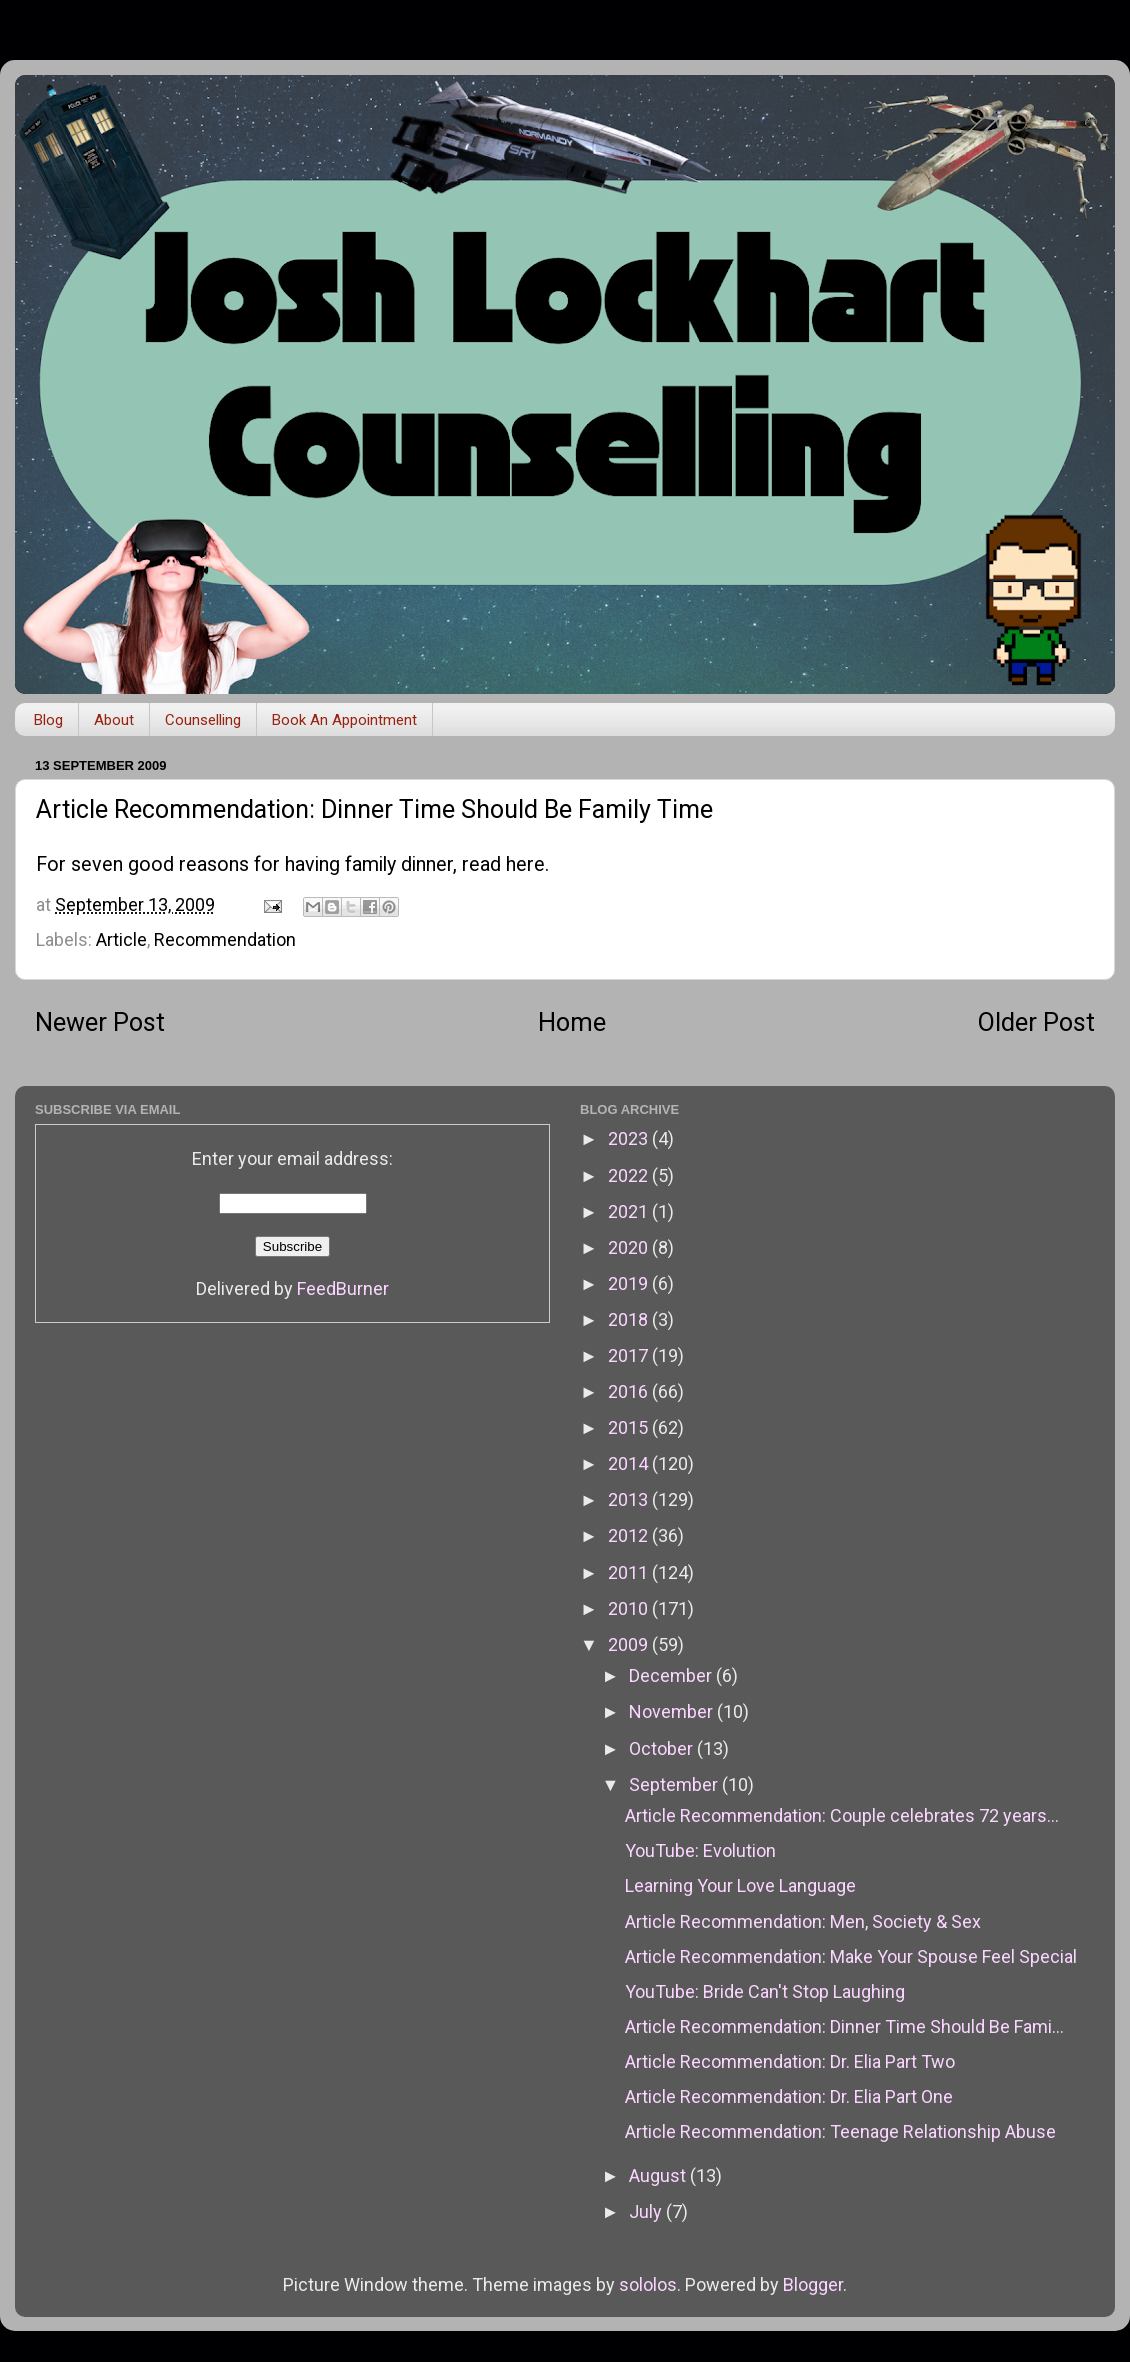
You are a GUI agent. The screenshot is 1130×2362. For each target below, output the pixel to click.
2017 (630, 1355)
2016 (630, 1391)
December (672, 1675)
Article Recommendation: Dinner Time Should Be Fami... (844, 2026)
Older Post (1036, 1022)
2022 (630, 1175)
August (659, 2175)
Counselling (203, 720)
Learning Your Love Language (740, 1885)
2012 (630, 1535)
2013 (630, 1499)
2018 (630, 1319)
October (663, 1748)
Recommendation (225, 939)
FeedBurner (343, 1288)
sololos (648, 2284)
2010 (630, 1608)
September (675, 1784)
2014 (630, 1463)
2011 (630, 1572)
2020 (630, 1247)
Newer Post (100, 1022)
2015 (630, 1427)
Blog (48, 720)
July (647, 2211)
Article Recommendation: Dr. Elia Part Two (790, 2061)
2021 (630, 1211)
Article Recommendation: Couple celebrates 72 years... (842, 1815)
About (114, 720)
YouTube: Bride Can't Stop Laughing (765, 1991)
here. (527, 864)
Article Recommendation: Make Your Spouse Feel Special (851, 1956)
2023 (630, 1138)
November (673, 1711)
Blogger (813, 2284)
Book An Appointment (344, 720)
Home (572, 1022)
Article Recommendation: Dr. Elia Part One (789, 2096)
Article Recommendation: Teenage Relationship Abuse (840, 2131)
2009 (630, 1644)
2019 (630, 1283)
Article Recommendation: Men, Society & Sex (803, 1921)
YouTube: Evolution (700, 1850)
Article (121, 939)
